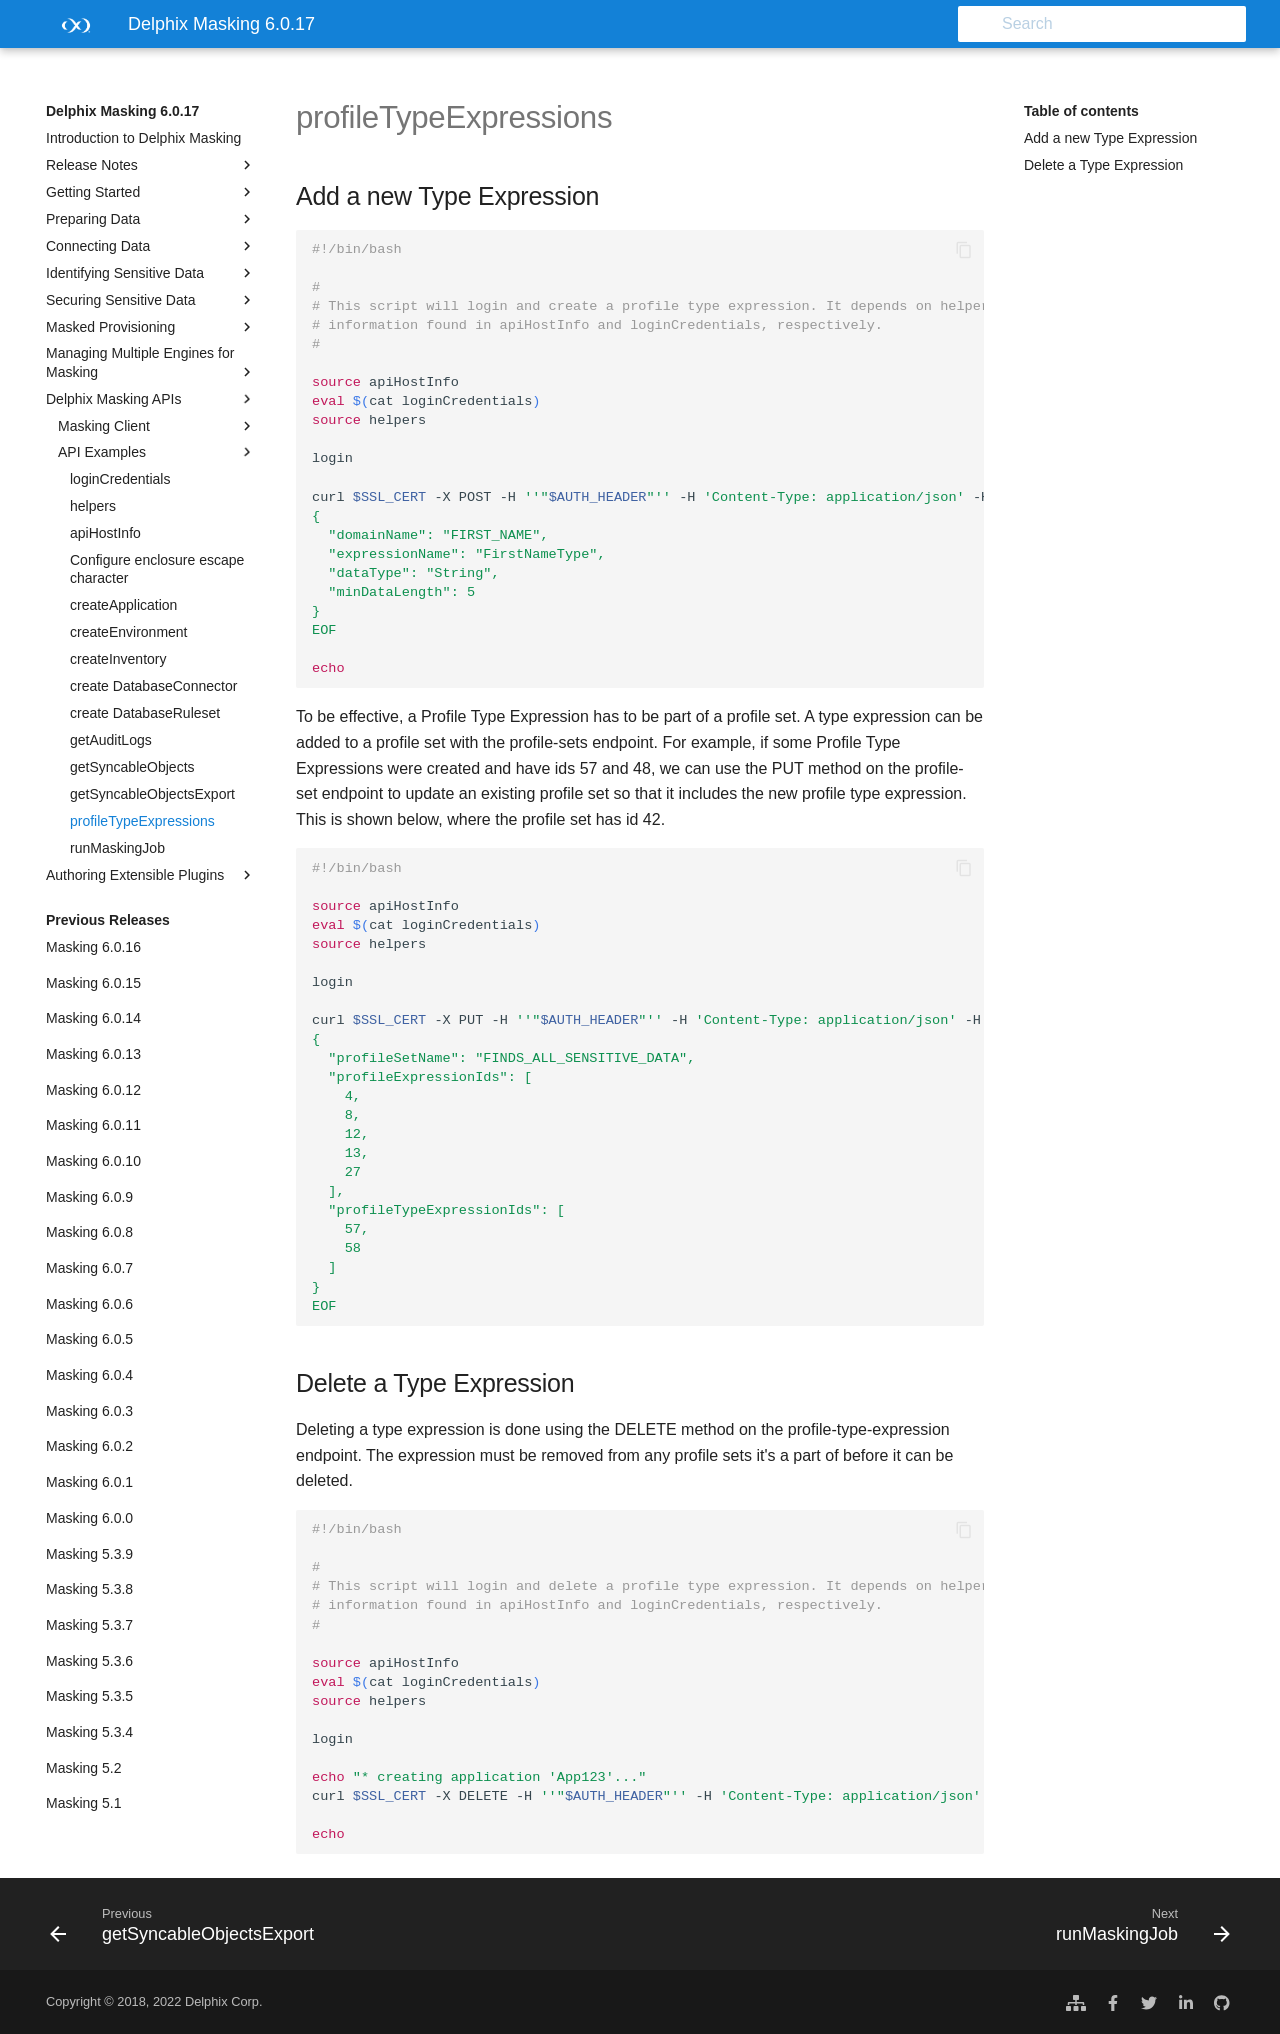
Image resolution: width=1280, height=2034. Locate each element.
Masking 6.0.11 (93, 1125)
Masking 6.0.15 (93, 983)
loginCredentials (120, 479)
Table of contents (1081, 111)
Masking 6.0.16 (93, 947)
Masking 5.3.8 (89, 1589)
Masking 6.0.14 (93, 1018)
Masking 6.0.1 (89, 1482)
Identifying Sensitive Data (151, 273)
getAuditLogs (111, 740)
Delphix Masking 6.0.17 (122, 111)
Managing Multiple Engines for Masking (151, 362)
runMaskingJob (117, 848)
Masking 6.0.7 (89, 1268)
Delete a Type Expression (1103, 165)
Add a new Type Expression (1110, 138)
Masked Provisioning (151, 327)
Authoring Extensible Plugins (151, 875)
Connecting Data (151, 246)
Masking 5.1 (83, 1803)
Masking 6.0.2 (89, 1446)
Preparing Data (151, 219)
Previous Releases (108, 920)
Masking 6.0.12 (93, 1090)
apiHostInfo (105, 533)
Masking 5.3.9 (89, 1554)
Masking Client (157, 426)
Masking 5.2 (83, 1768)
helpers (93, 506)
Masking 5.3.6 (89, 1661)
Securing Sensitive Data (151, 300)
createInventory (118, 659)
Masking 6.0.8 (89, 1232)
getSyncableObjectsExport (152, 794)
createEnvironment (129, 632)
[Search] (1129, 24)
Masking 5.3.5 (89, 1696)
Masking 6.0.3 (89, 1411)
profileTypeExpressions (142, 821)
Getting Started (151, 192)
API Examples (157, 452)
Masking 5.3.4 (89, 1732)
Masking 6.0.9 (89, 1197)
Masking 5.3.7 (89, 1625)
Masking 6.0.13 (93, 1054)
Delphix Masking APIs (151, 399)
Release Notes (151, 165)
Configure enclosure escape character (157, 569)
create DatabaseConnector (153, 686)
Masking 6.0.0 (89, 1518)
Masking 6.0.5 (89, 1339)
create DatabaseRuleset (145, 713)
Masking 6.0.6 (89, 1304)
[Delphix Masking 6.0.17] (71, 30)
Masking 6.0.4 (89, 1375)
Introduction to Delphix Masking (143, 138)
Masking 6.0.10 (93, 1161)
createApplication (123, 605)
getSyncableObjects (132, 767)
